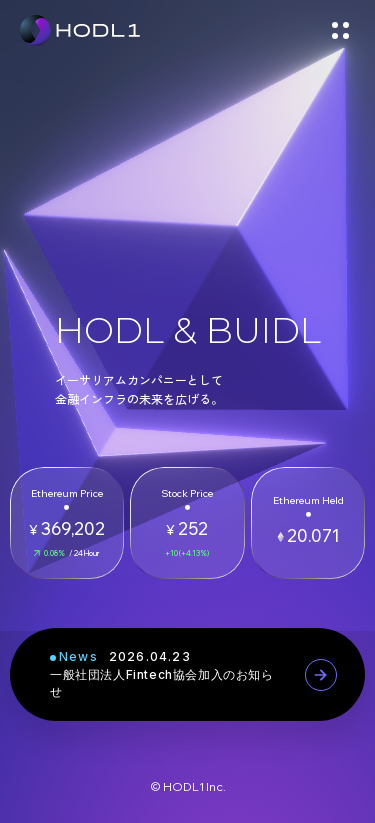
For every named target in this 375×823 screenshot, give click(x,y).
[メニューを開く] (340, 30)
